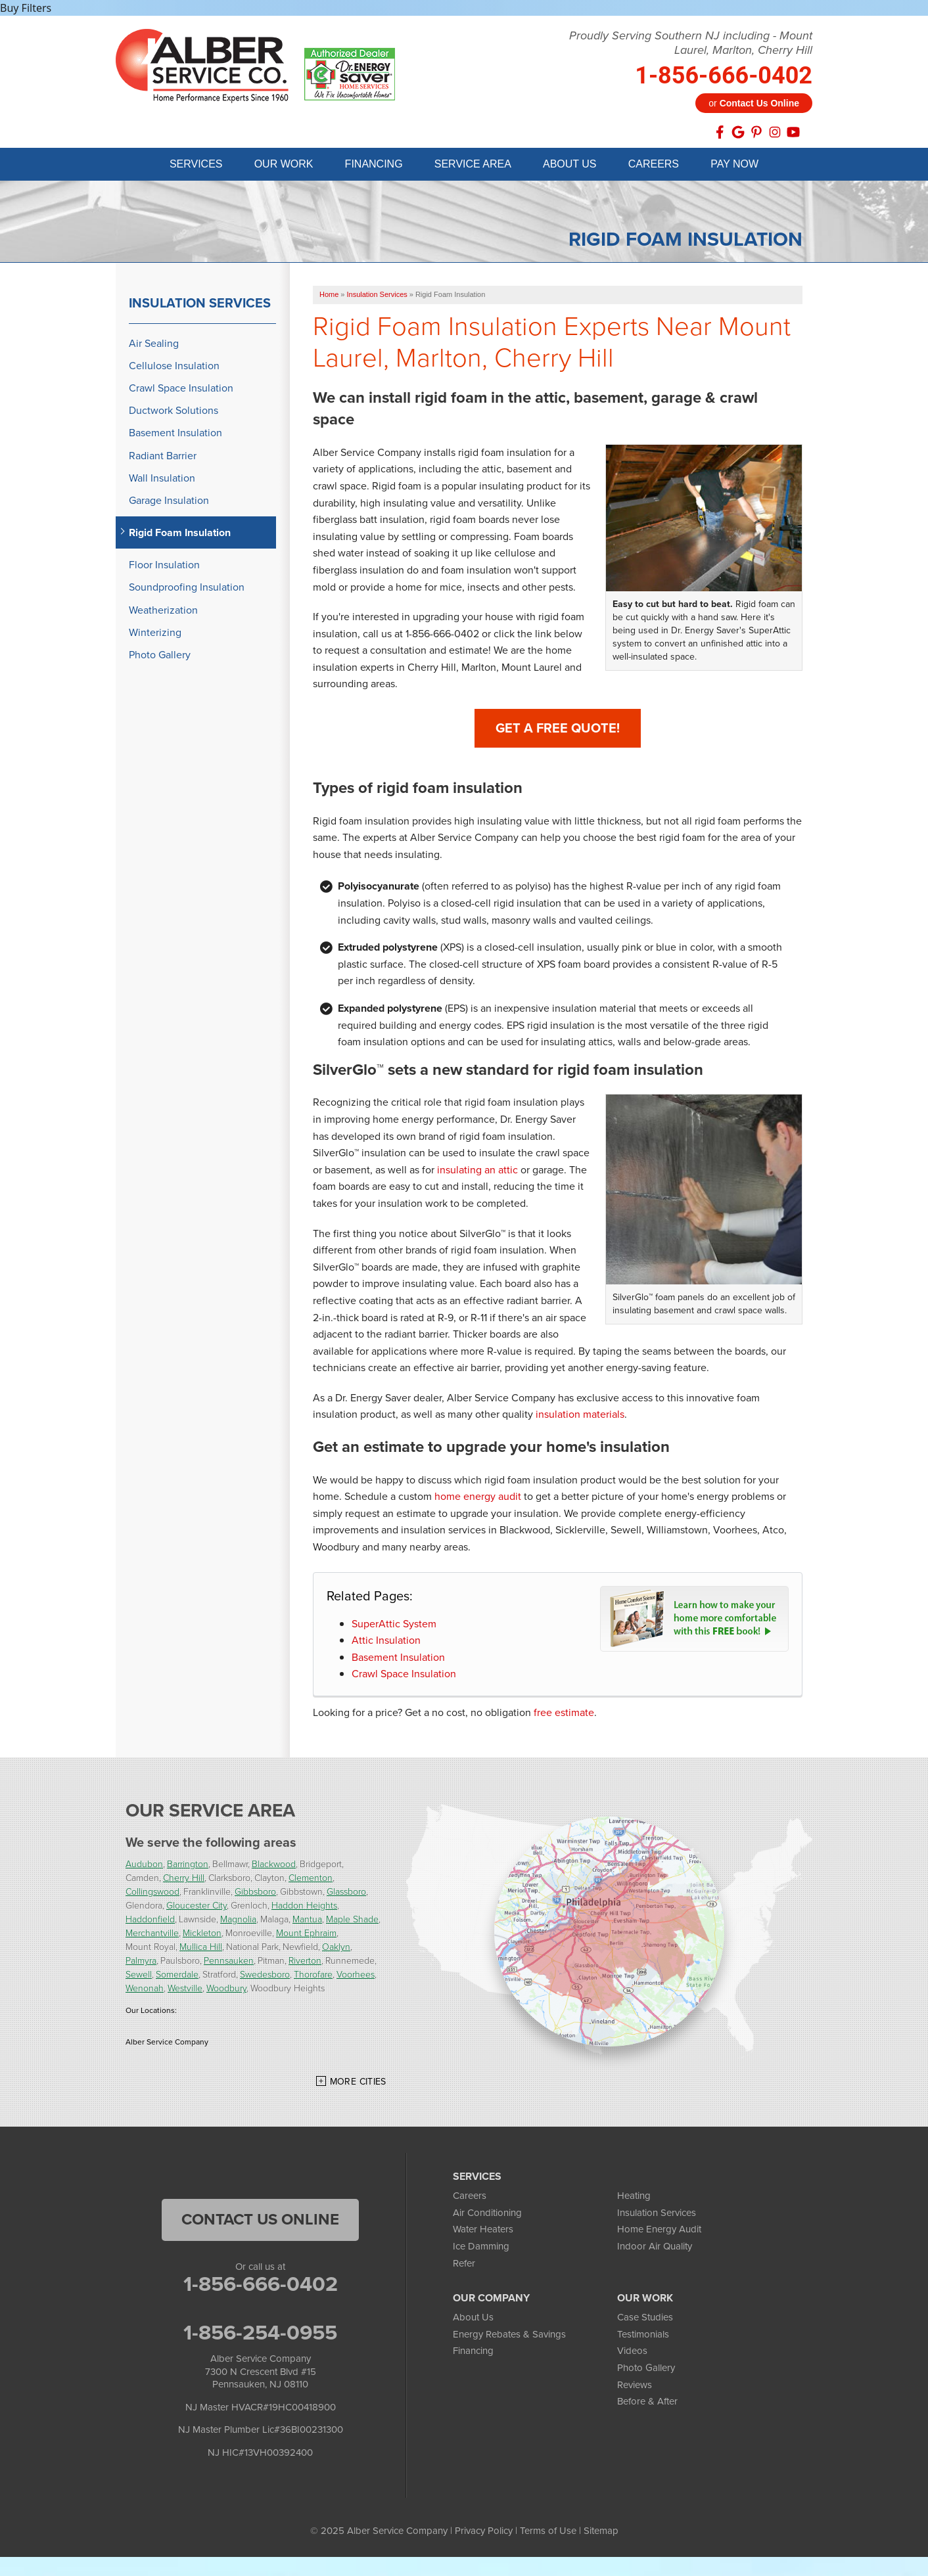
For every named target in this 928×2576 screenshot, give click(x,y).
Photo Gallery (160, 656)
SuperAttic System (394, 1625)
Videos (632, 2352)
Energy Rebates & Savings (509, 2336)
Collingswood (152, 1894)
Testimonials (643, 2336)
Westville (185, 1990)
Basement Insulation (398, 1659)
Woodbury (226, 1990)
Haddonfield (150, 1921)
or (753, 103)
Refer (464, 2265)
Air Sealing (154, 345)
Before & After (647, 2403)
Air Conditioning (487, 2214)
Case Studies (645, 2319)
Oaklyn (336, 1949)
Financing (473, 2352)
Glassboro (346, 1894)
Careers (469, 2197)
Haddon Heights (304, 1907)
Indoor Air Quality (654, 2248)
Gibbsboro (255, 1894)
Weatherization (163, 612)
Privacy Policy (484, 2532)
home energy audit (477, 1498)
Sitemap (601, 2532)
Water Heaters (483, 2231)
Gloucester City (196, 1907)
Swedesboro (265, 1976)
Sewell (139, 1976)
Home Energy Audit (659, 2231)
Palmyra (141, 1963)
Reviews (634, 2387)
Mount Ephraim (306, 1935)
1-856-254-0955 (260, 2334)
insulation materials (580, 1416)
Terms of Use (548, 2532)
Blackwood (274, 1866)
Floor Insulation (164, 566)
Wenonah (145, 1990)
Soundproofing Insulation (186, 589)
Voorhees (355, 1976)
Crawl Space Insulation (404, 1675)
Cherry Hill (183, 1880)
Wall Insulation (162, 480)
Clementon (311, 1880)
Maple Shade (352, 1921)
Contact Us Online (260, 2221)
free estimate (564, 1714)
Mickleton (202, 1935)
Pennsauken (229, 1963)
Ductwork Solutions (173, 412)
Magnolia (238, 1921)
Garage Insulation (169, 502)
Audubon (144, 1866)
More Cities (358, 2083)
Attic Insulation (386, 1642)
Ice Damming (481, 2248)
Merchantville (152, 1935)
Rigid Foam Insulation (180, 534)
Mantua (307, 1921)
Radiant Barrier (163, 457)
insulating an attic (477, 1171)
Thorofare (313, 1976)
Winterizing (155, 634)
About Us (473, 2319)
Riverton (305, 1963)
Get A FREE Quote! (558, 730)
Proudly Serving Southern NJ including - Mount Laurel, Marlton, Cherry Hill (690, 43)
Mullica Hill (200, 1949)
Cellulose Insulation (174, 367)
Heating (634, 2197)
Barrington (187, 1866)
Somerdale (177, 1976)
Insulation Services (200, 305)
